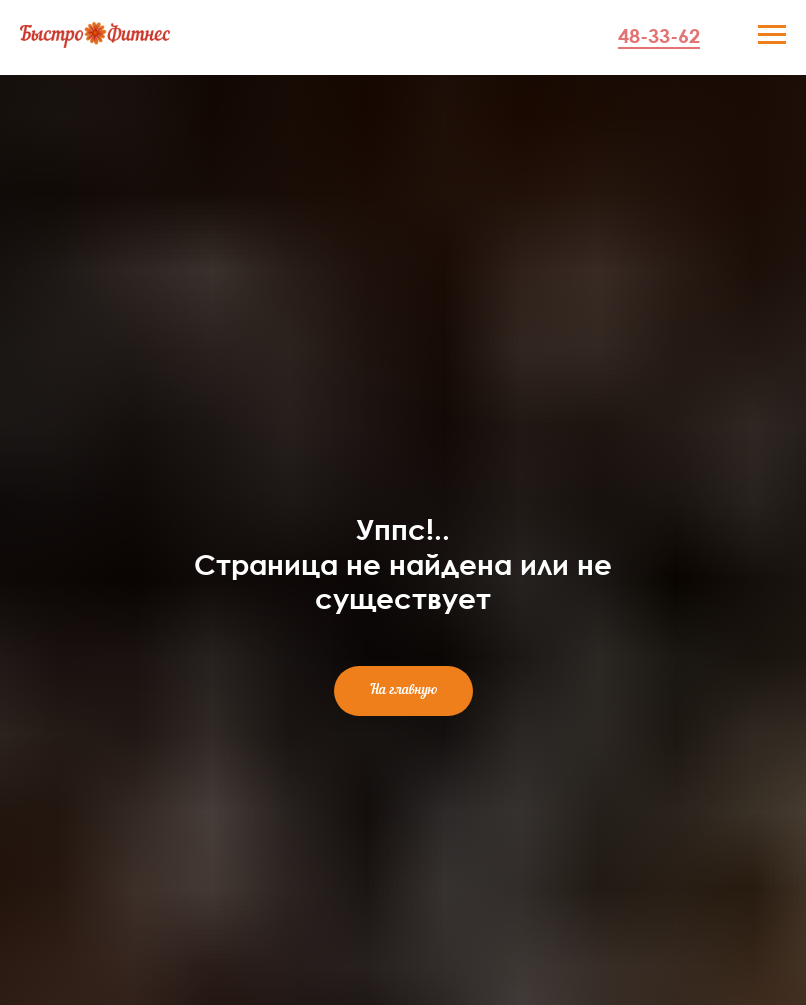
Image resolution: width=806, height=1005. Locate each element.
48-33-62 (659, 35)
